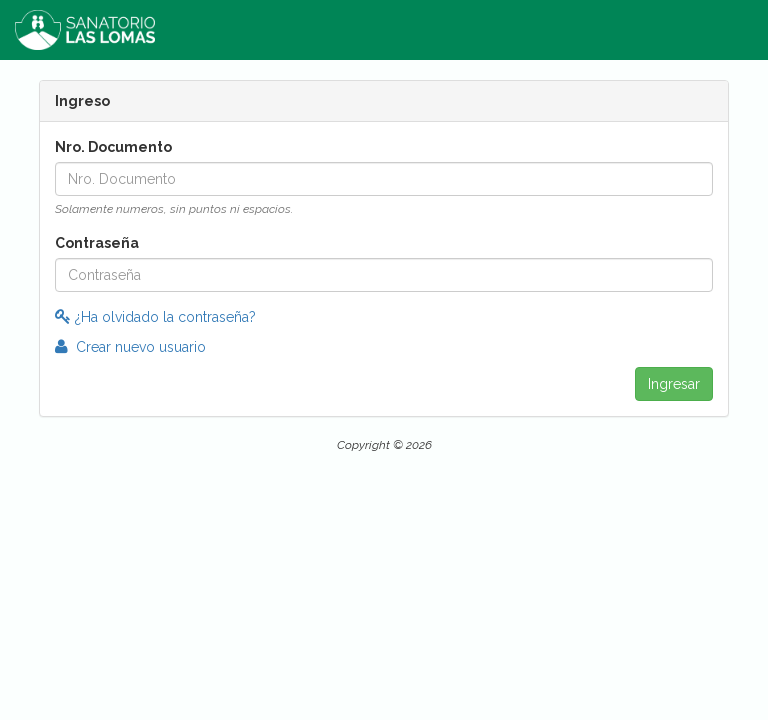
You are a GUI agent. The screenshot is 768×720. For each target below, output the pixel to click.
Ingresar (674, 384)
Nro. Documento (113, 147)
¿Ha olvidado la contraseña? (155, 317)
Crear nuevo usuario (130, 347)
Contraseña (97, 243)
